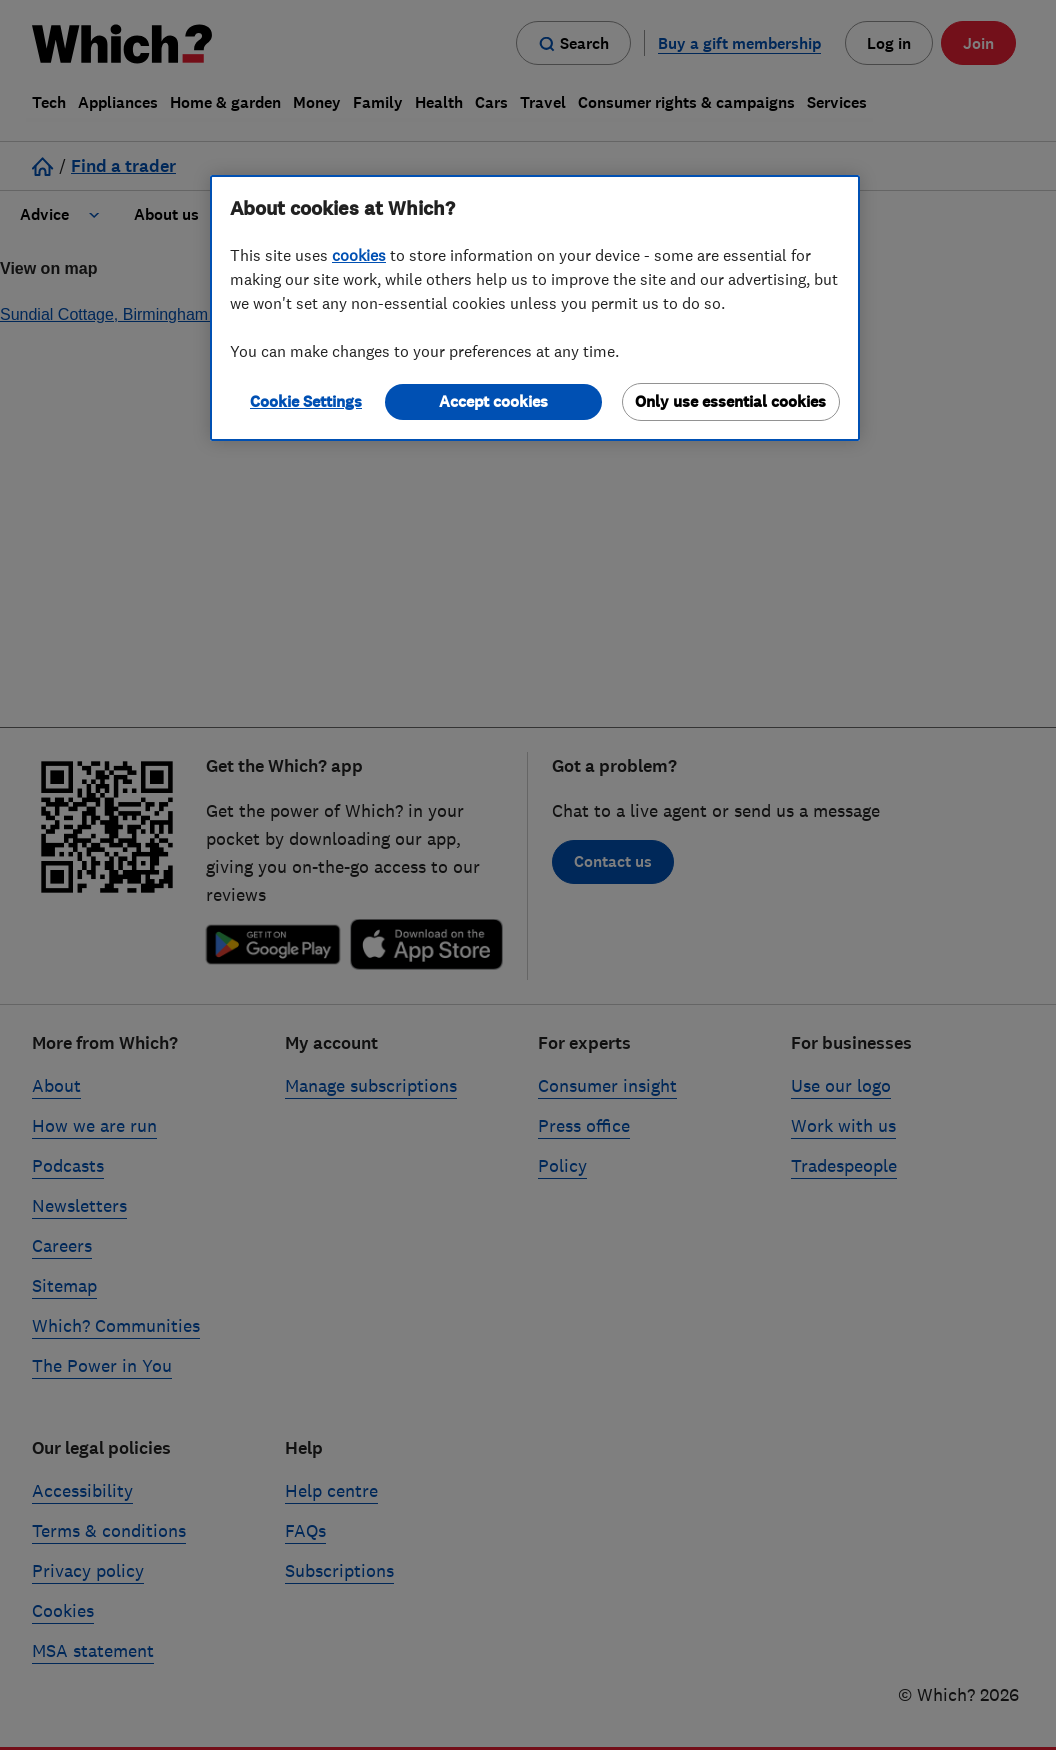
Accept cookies (493, 401)
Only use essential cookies (730, 401)
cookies (359, 255)
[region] (535, 308)
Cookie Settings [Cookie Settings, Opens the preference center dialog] (306, 401)
